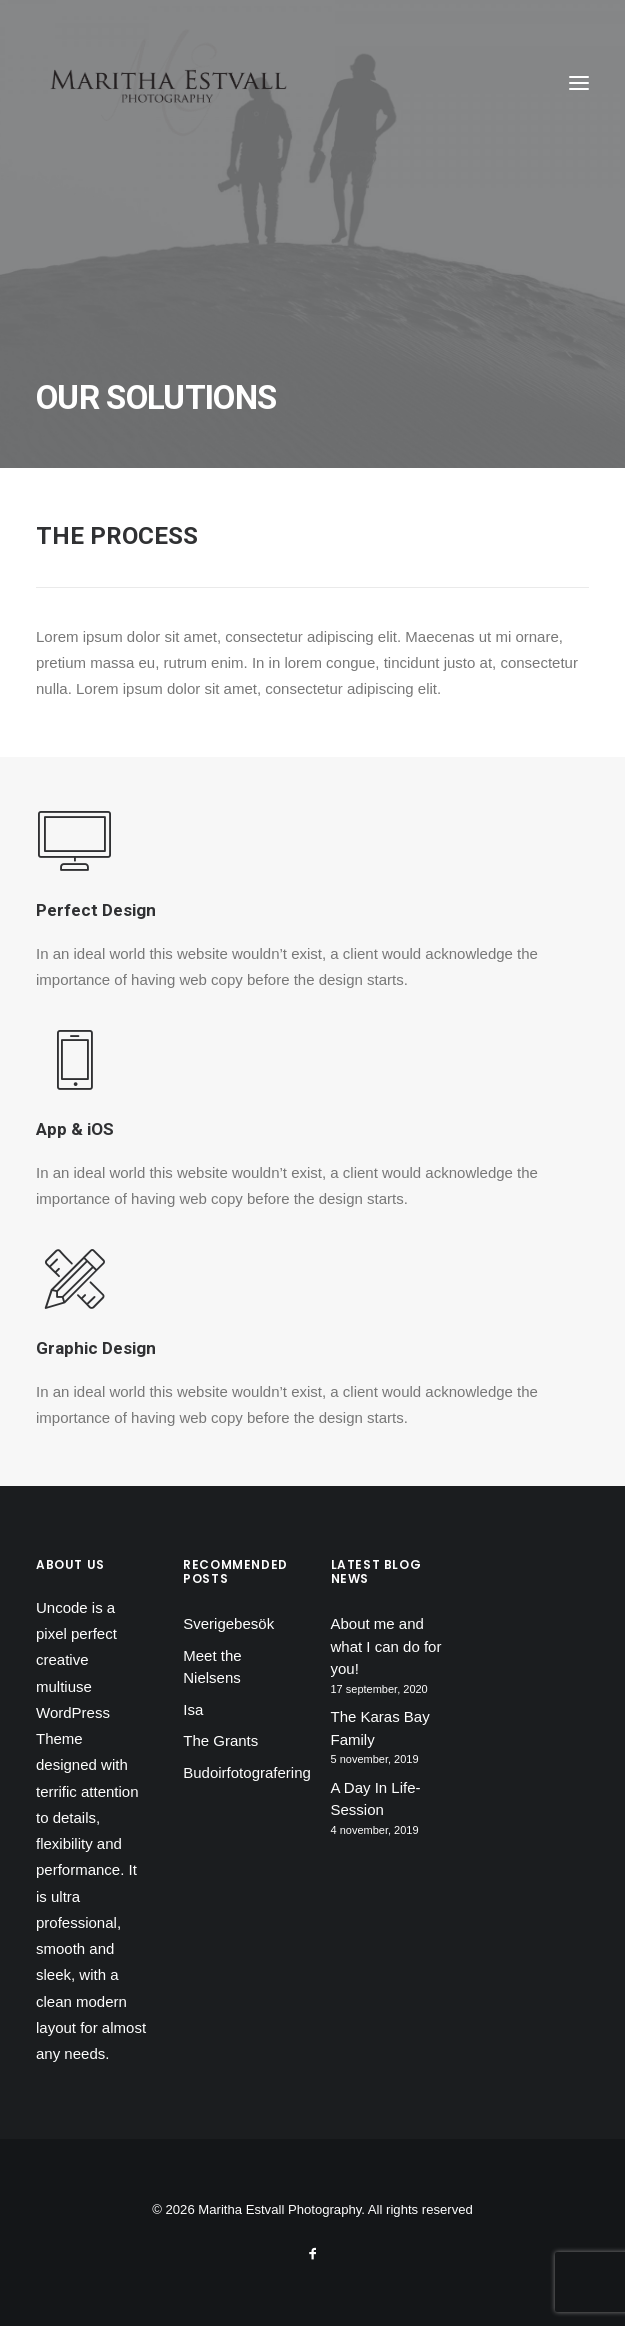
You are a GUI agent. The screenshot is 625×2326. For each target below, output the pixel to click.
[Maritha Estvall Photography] (167, 83)
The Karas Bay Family (380, 1728)
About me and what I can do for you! (386, 1646)
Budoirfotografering (247, 1772)
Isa (193, 1709)
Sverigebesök (228, 1623)
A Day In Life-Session (376, 1799)
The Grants (220, 1740)
